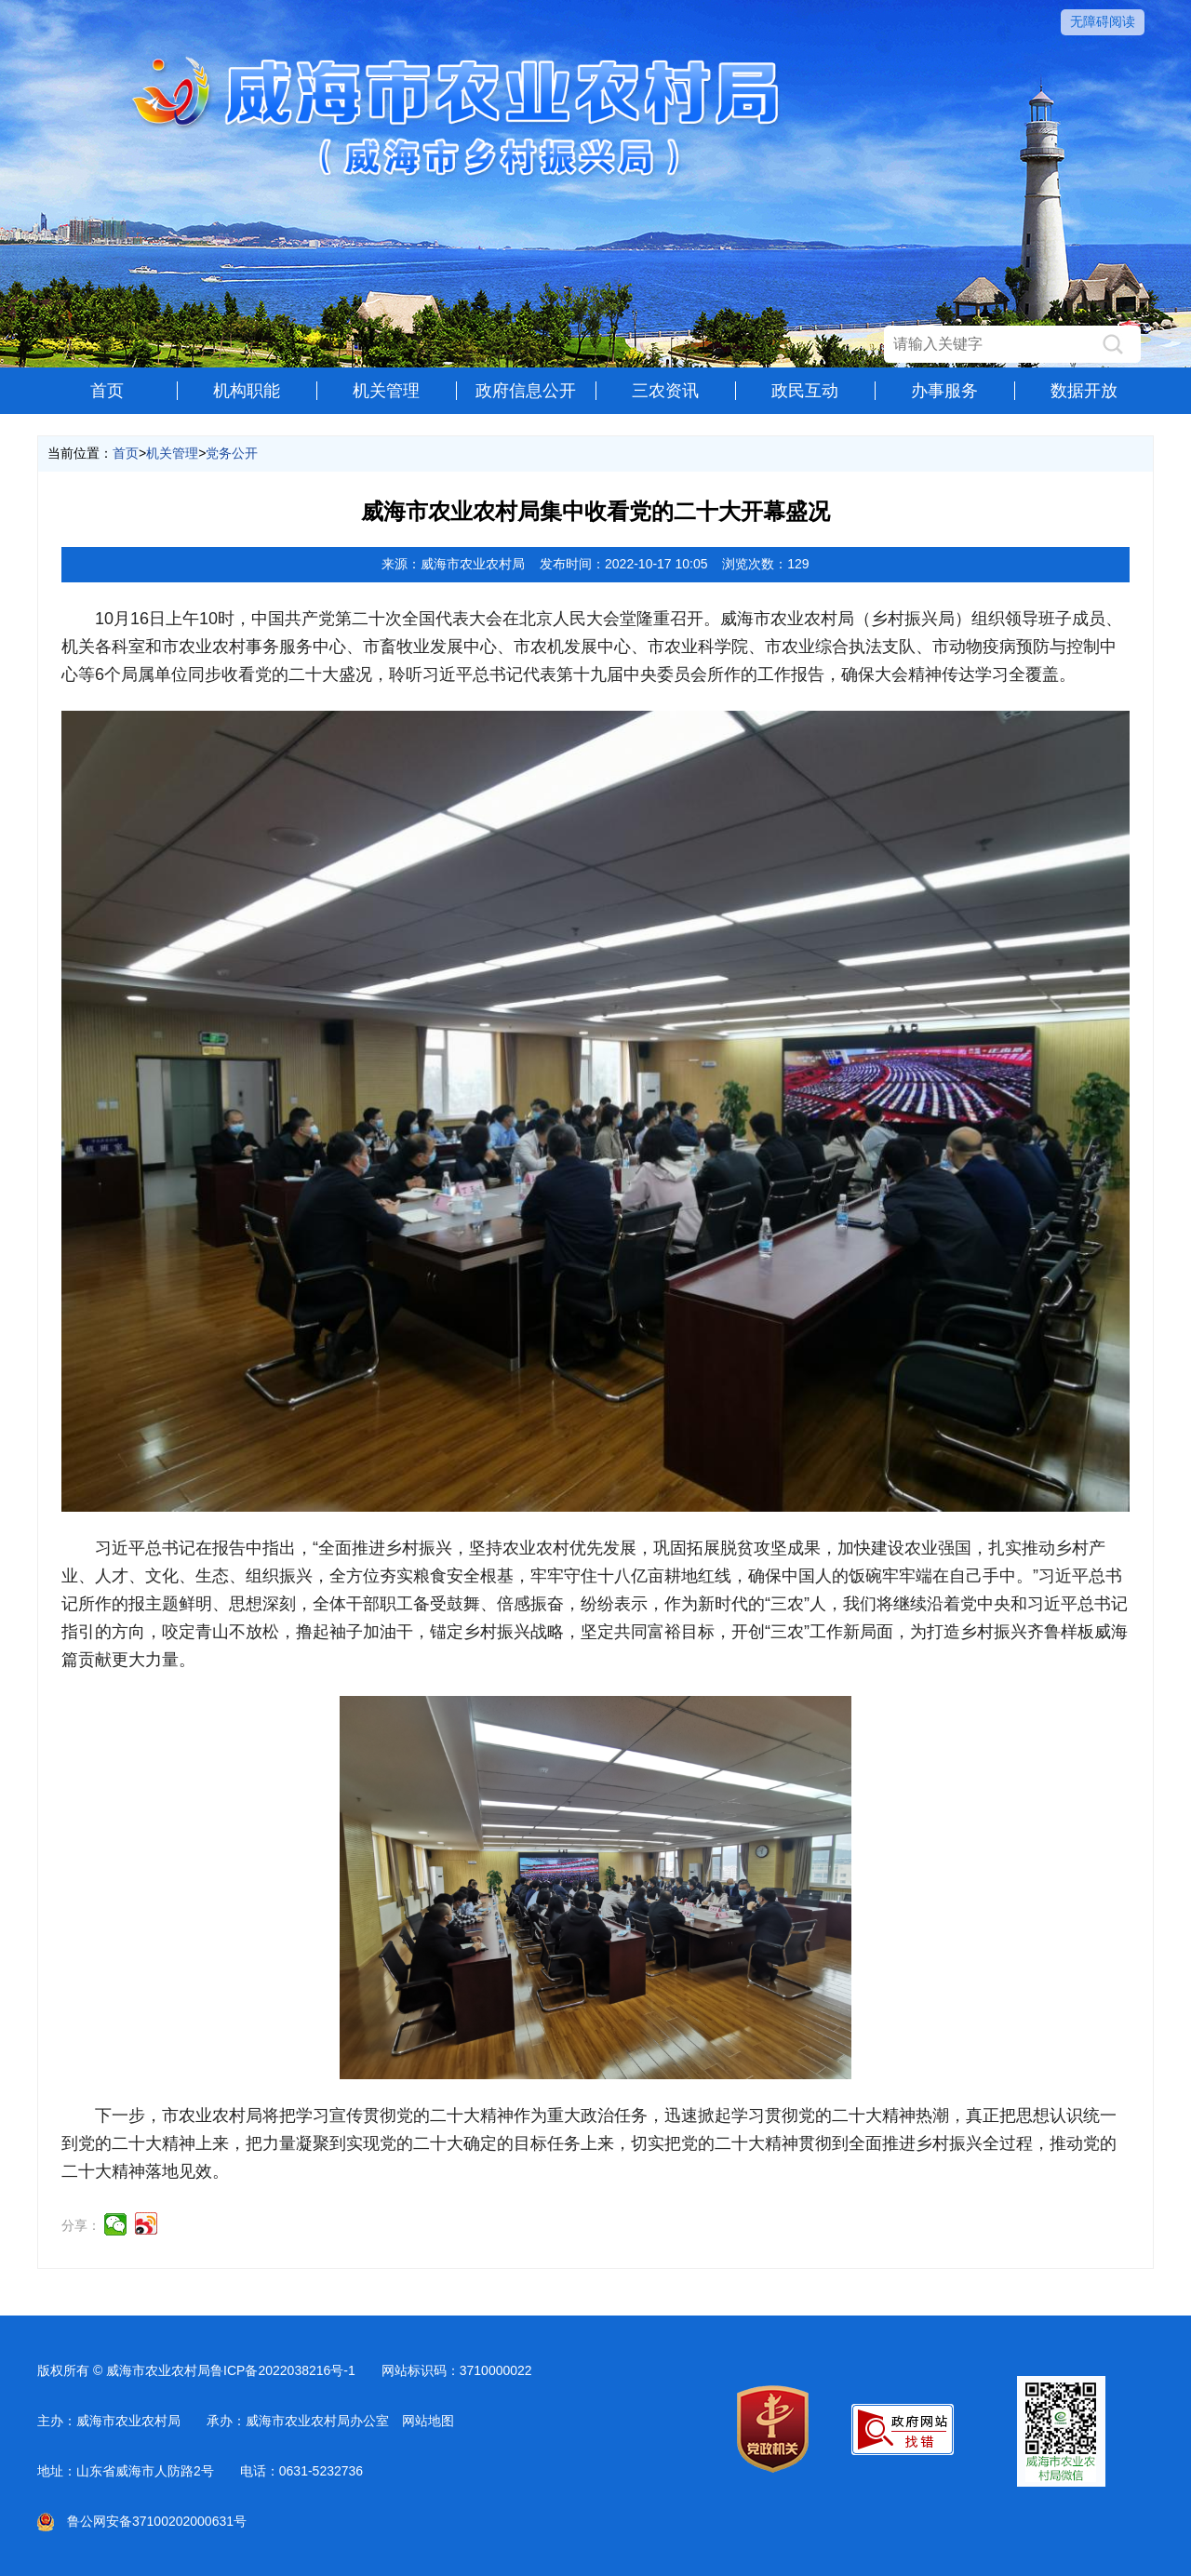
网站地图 (428, 2420)
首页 (107, 390)
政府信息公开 (525, 390)
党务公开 (232, 453)
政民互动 (804, 390)
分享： (80, 2225)
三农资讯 (665, 390)
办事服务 (944, 390)
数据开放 (1083, 390)
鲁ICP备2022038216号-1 (282, 2370)
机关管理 (386, 390)
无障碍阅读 (1102, 21)
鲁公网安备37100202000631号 (142, 2521)
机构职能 (246, 390)
